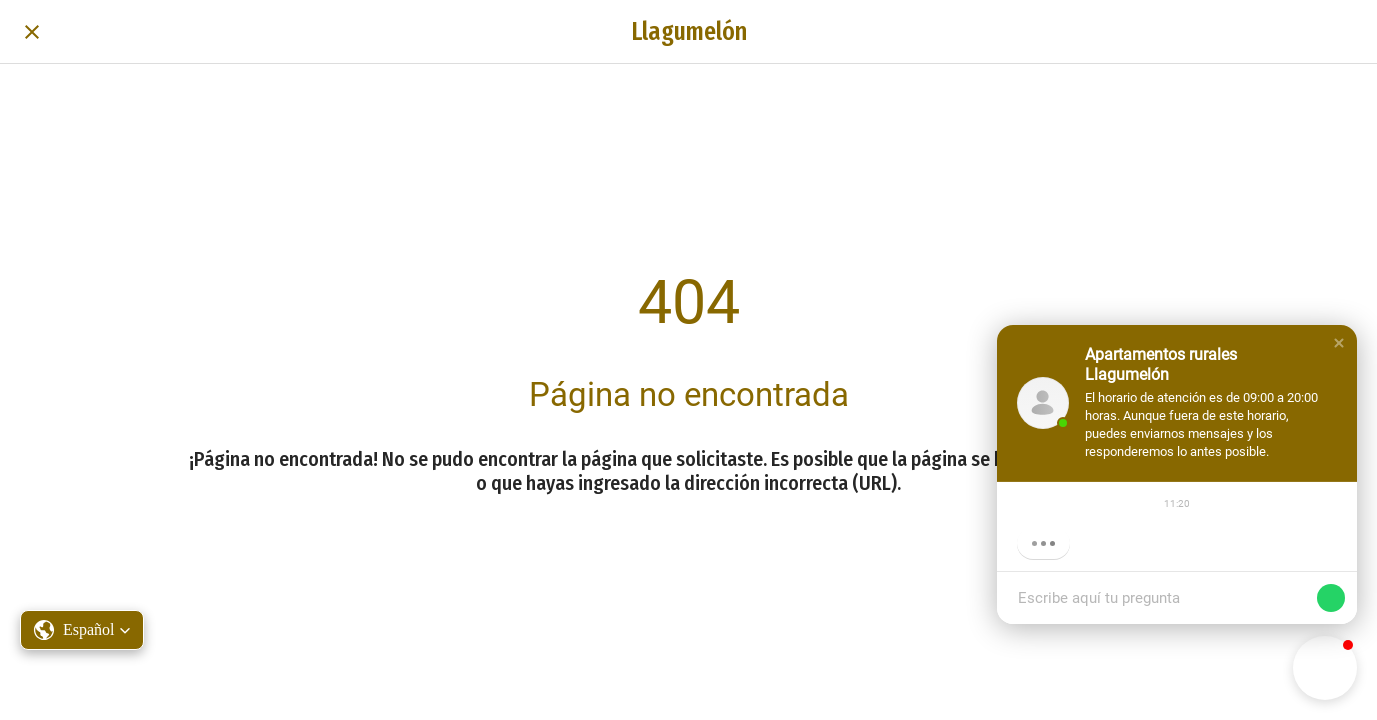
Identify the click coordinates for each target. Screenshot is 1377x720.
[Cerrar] (32, 32)
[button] (1339, 343)
